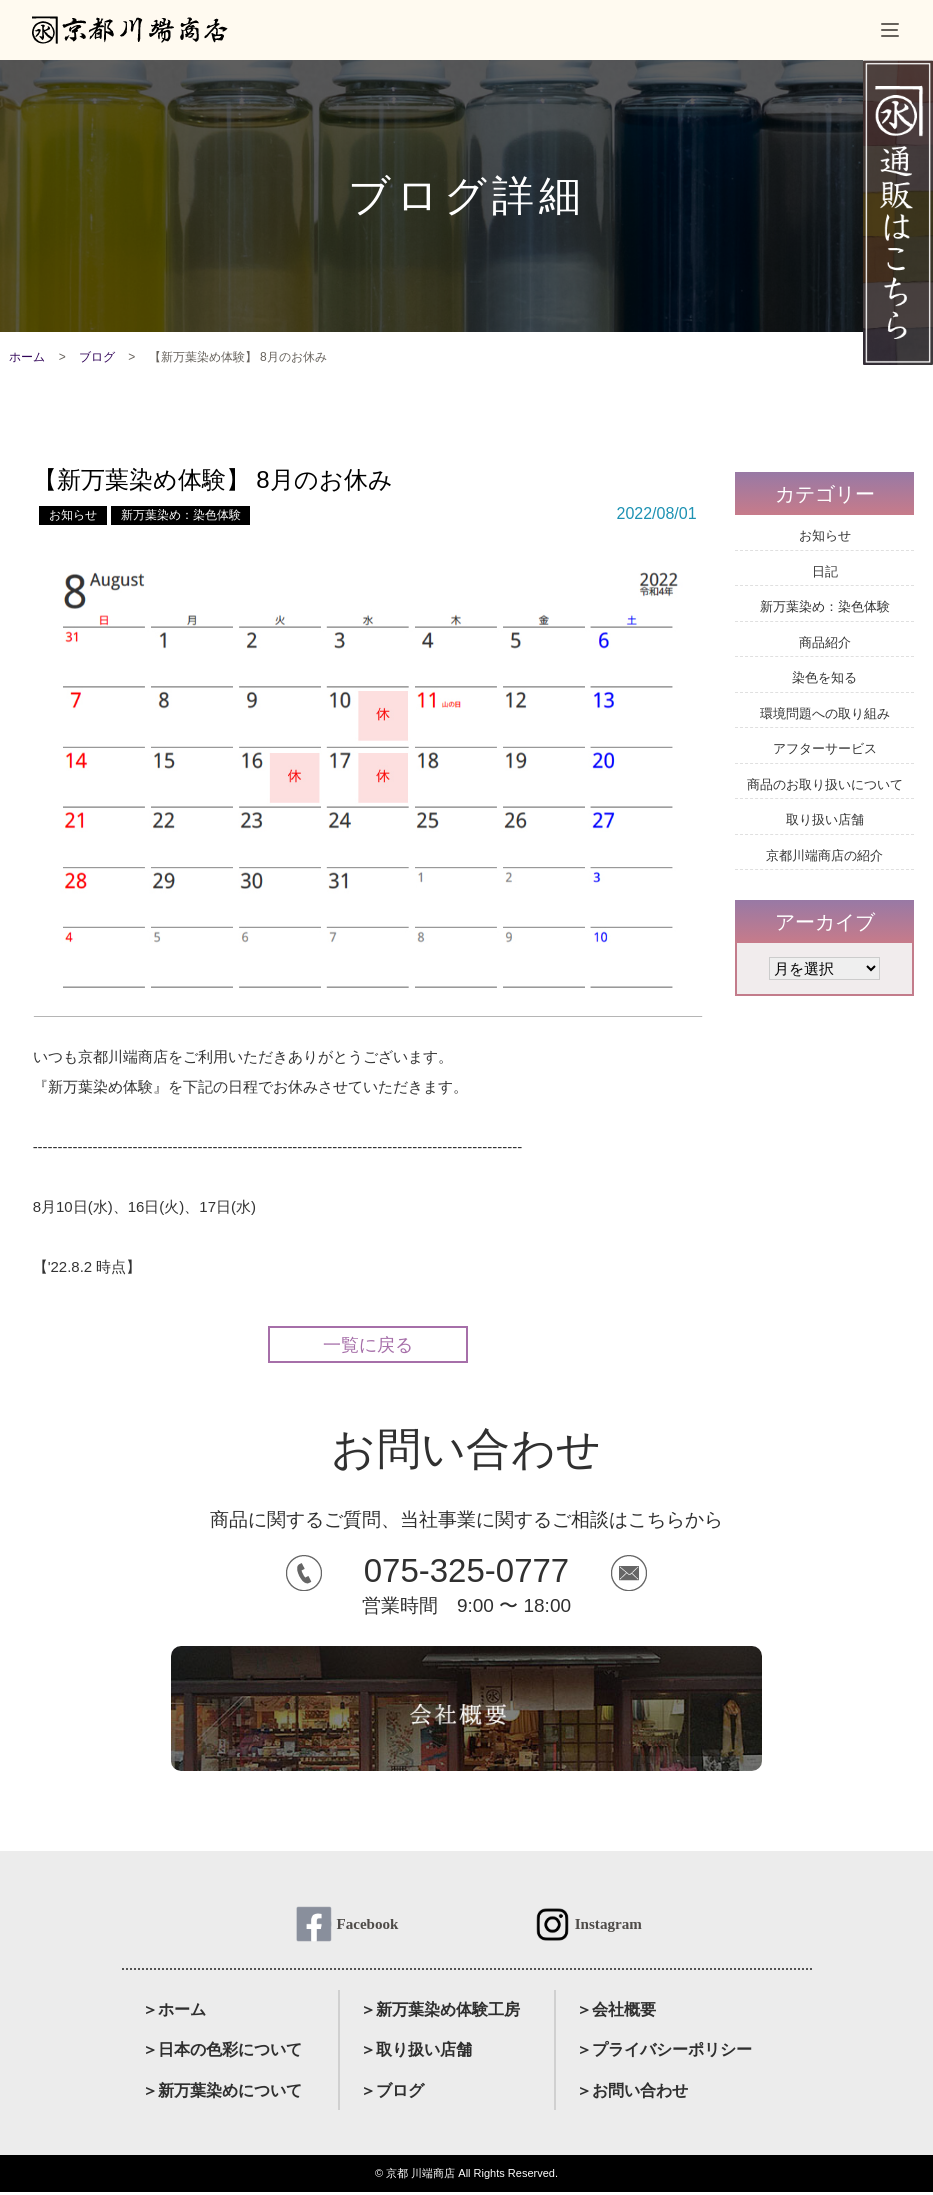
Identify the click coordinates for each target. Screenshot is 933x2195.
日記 (825, 571)
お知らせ (73, 515)
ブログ (97, 357)
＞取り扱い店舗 (416, 2052)
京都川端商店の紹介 (824, 855)
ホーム (27, 357)
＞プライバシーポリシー (664, 2052)
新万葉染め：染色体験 (181, 515)
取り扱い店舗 (825, 819)
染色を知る (824, 677)
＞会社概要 (616, 2012)
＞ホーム (174, 2012)
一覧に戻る (368, 1345)
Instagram (608, 1925)
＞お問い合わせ (632, 2093)
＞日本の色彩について (222, 2052)
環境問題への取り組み (825, 713)
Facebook (367, 1925)
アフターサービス (825, 748)
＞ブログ (392, 2093)
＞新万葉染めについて (222, 2093)
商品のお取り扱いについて (825, 784)
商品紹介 (825, 642)
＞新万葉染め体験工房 (440, 2012)
